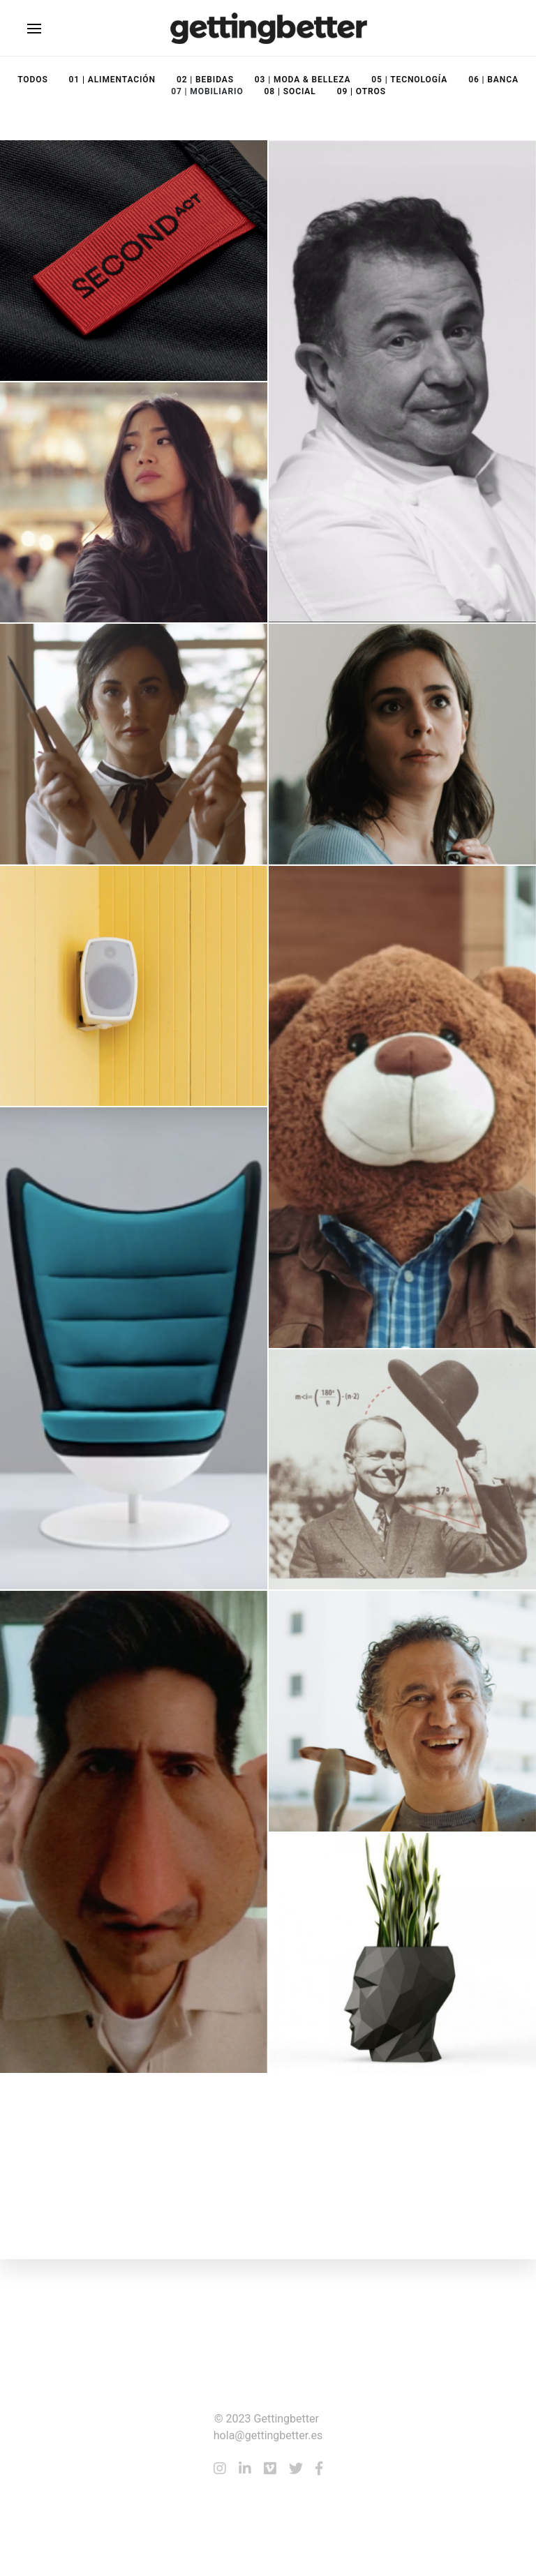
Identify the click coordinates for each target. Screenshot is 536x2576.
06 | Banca (493, 79)
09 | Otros (361, 91)
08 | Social (290, 91)
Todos (32, 79)
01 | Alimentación (112, 79)
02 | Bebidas (205, 79)
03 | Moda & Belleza (303, 79)
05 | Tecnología (409, 79)
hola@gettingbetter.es (268, 2435)
